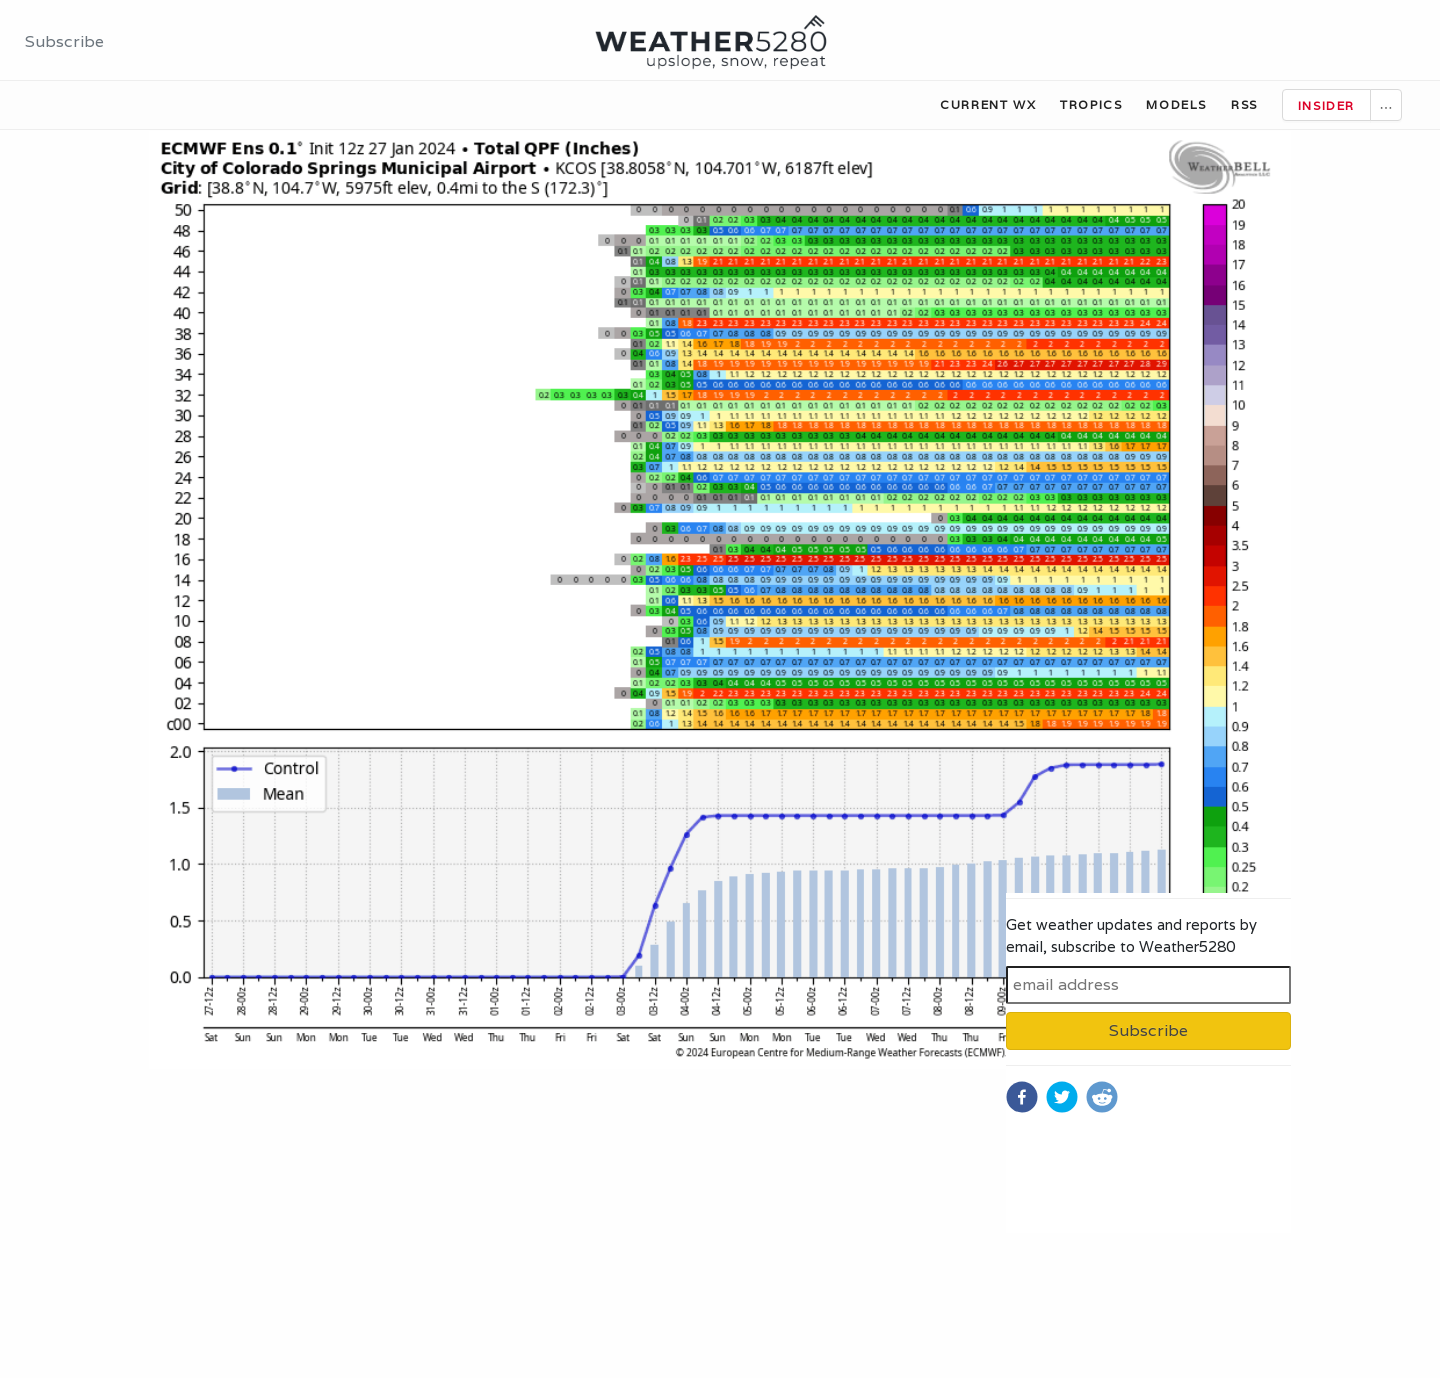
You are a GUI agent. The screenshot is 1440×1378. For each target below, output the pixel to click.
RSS (1244, 104)
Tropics (1091, 104)
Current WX (988, 104)
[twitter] (1062, 1097)
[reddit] (1102, 1097)
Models (1176, 104)
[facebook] (1022, 1097)
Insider (1326, 105)
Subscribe (64, 41)
